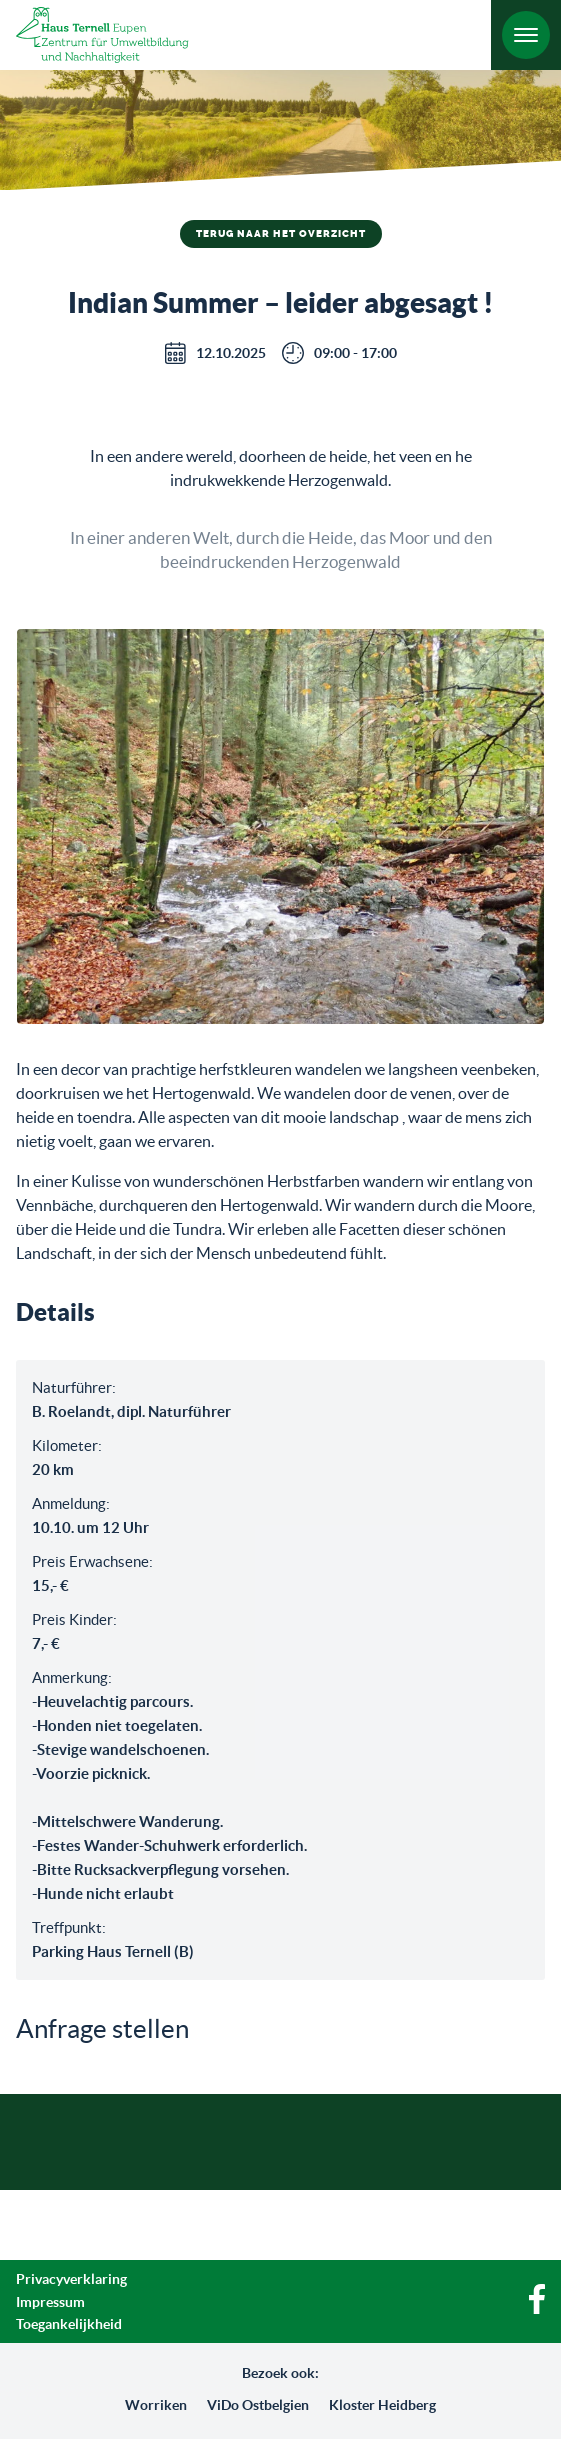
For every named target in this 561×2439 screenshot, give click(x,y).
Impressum (50, 2302)
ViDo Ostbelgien (258, 2405)
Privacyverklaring (71, 2279)
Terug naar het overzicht (281, 234)
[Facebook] (537, 2309)
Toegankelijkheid (69, 2324)
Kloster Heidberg (382, 2405)
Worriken (156, 2405)
